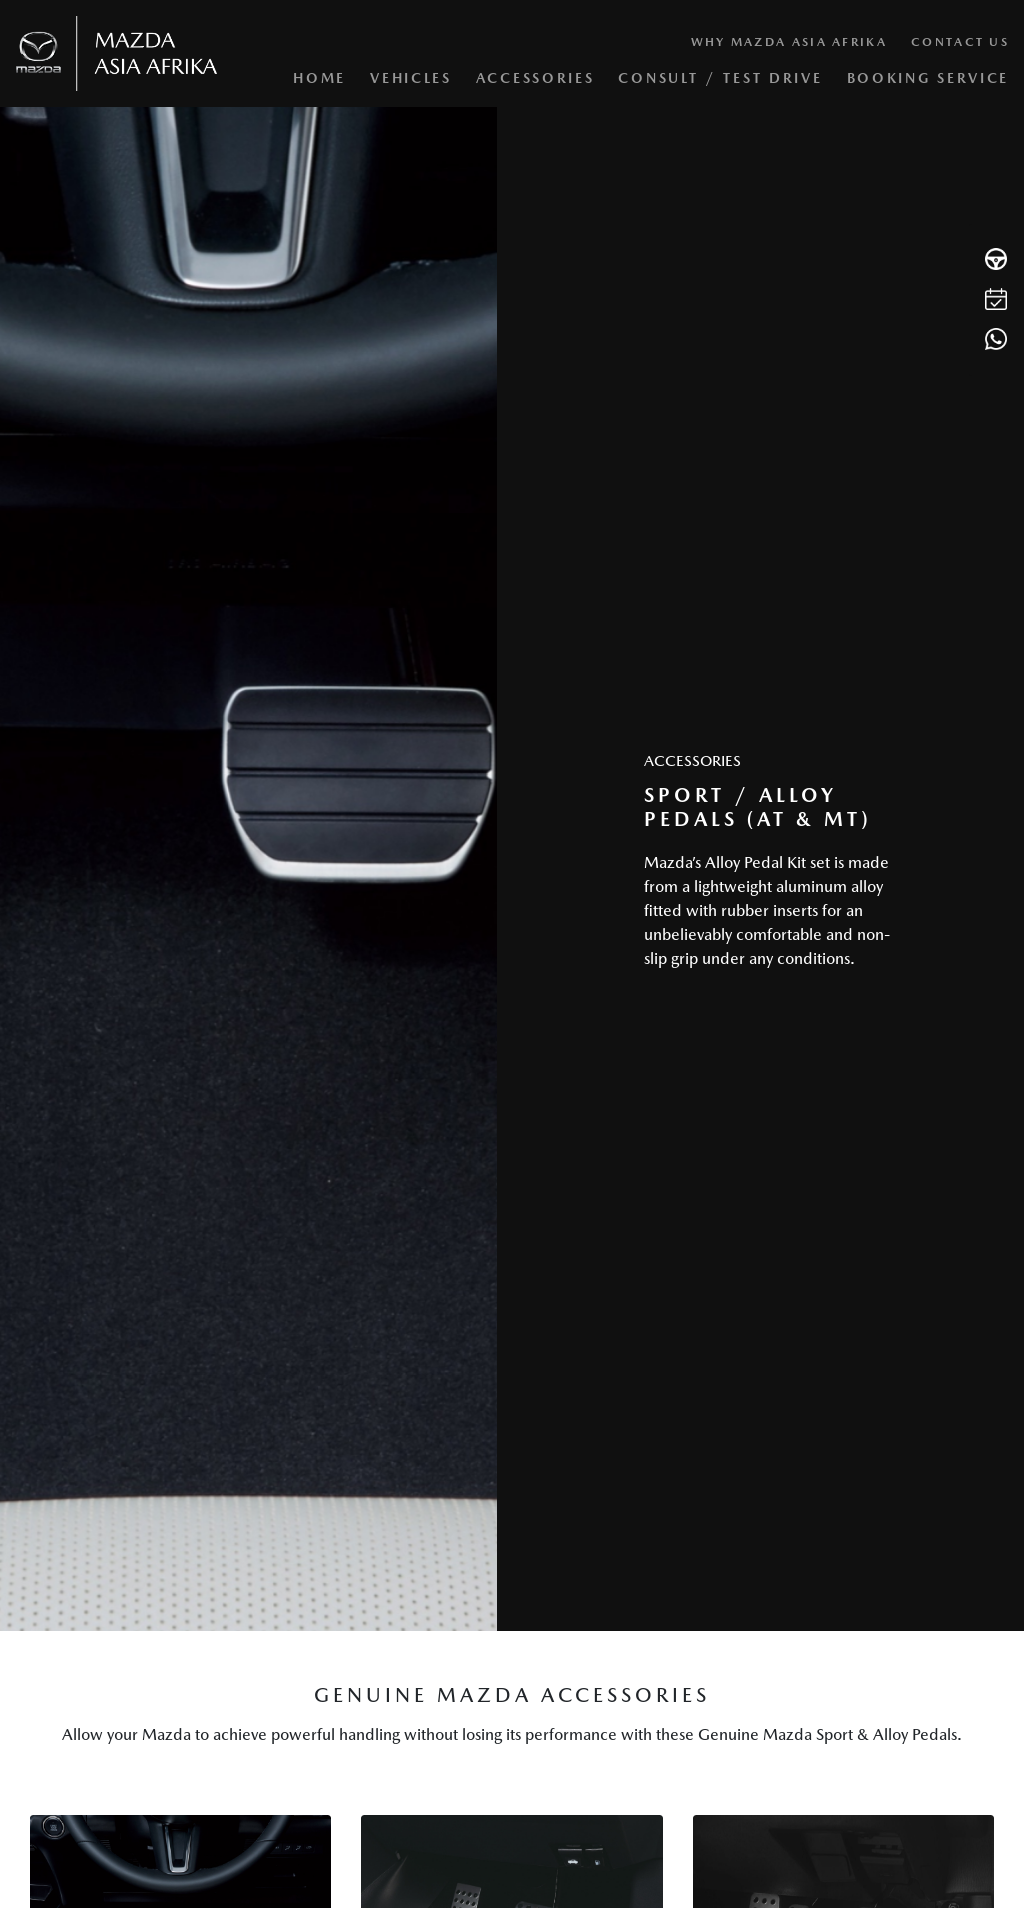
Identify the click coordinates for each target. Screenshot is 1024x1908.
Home (319, 78)
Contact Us (960, 42)
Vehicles (411, 78)
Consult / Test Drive (720, 78)
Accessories (535, 78)
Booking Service (928, 78)
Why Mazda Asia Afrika (789, 42)
